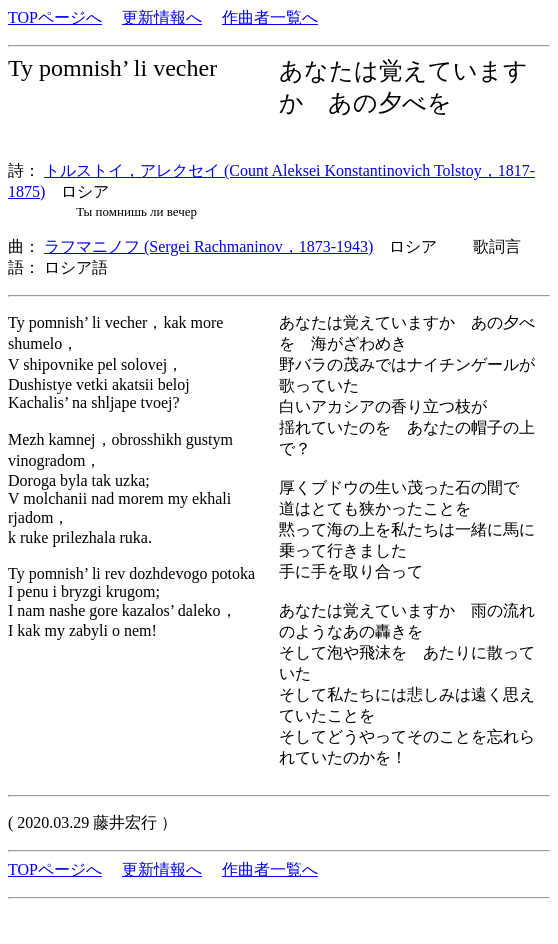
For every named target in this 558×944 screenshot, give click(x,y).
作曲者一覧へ (270, 17)
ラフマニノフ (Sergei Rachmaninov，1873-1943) (208, 246)
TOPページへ (55, 17)
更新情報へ (162, 17)
